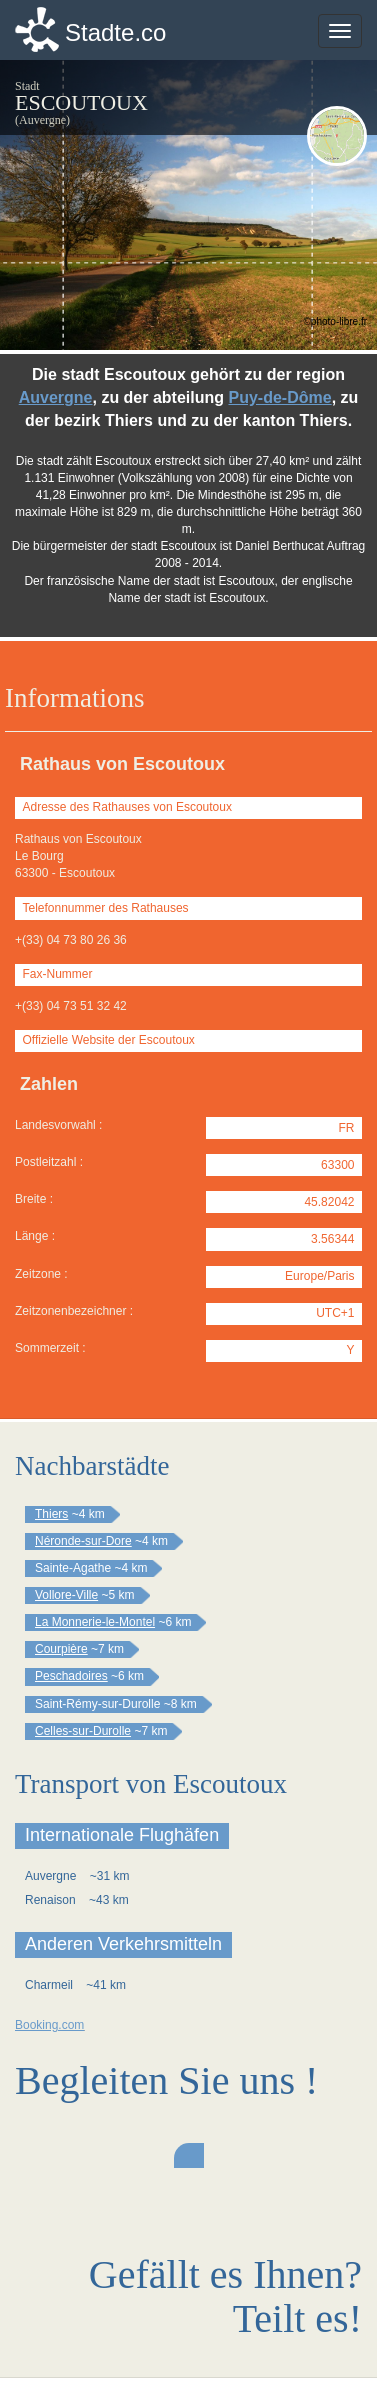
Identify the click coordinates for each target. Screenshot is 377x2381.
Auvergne (56, 397)
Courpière (61, 1649)
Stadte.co (115, 32)
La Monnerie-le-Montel (95, 1622)
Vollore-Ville (66, 1595)
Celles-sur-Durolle (83, 1731)
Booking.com (49, 2025)
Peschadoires (71, 1676)
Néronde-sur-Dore (83, 1541)
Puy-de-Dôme (280, 397)
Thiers (51, 1514)
